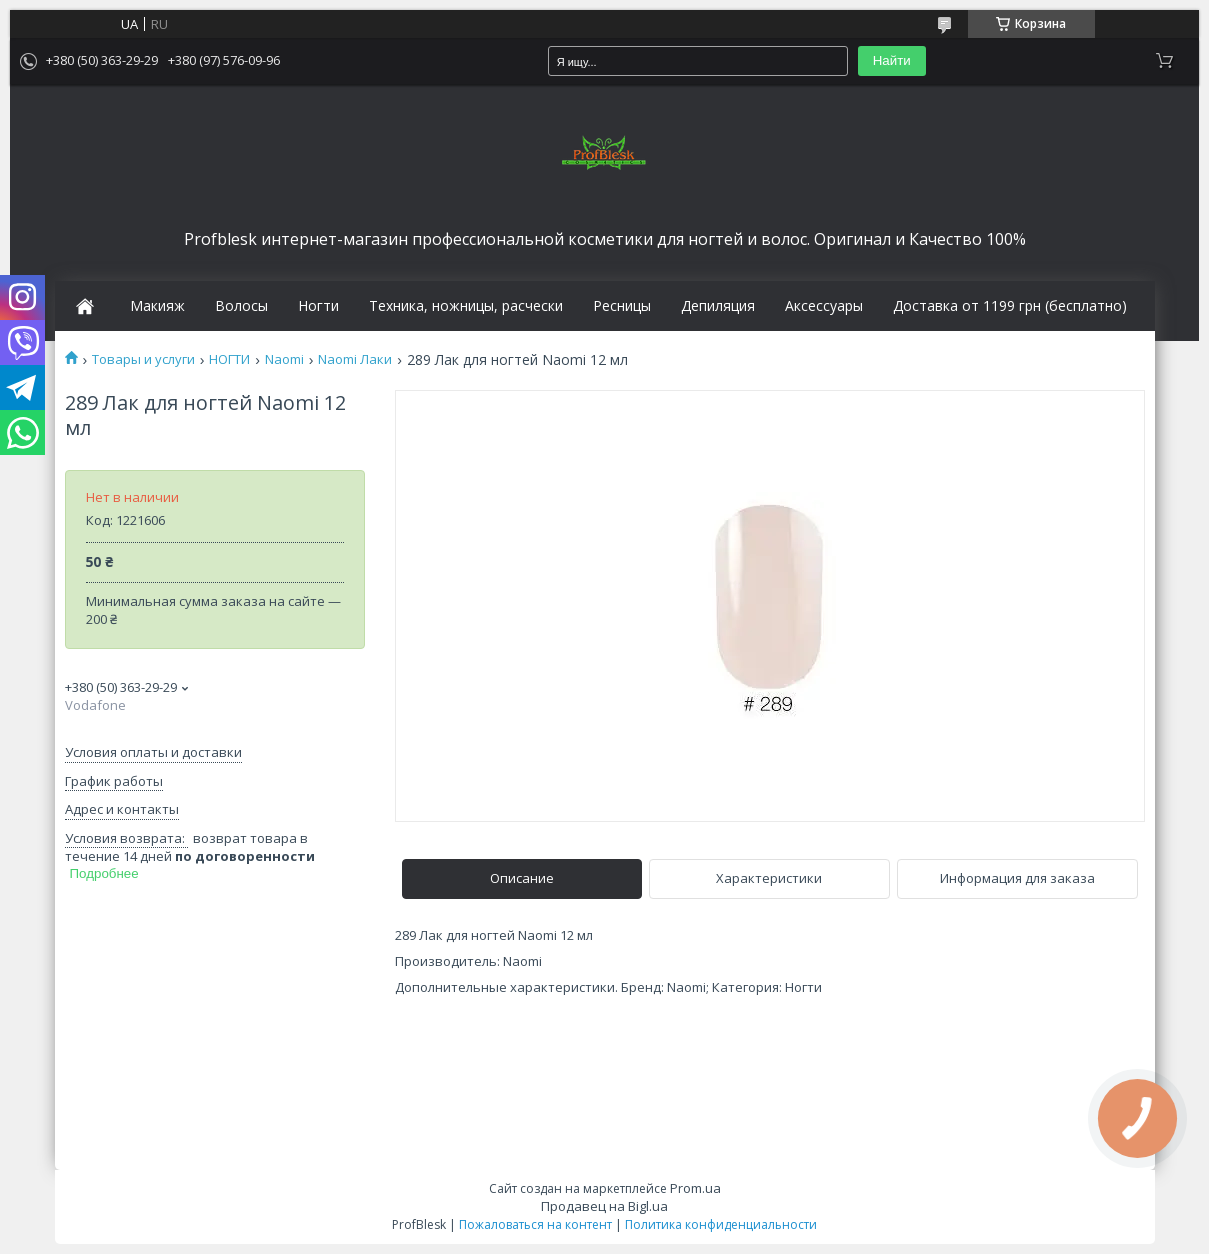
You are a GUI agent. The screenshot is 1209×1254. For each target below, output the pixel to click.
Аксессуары (824, 306)
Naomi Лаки (355, 359)
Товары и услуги (143, 359)
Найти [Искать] (892, 60)
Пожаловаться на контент (535, 1224)
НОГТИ (229, 359)
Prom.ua (695, 1188)
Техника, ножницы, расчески (466, 306)
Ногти (318, 306)
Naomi (284, 359)
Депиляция (718, 306)
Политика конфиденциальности (721, 1224)
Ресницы (622, 306)
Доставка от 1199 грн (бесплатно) (1010, 306)
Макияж (157, 306)
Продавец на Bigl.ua (604, 1206)
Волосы (241, 306)
